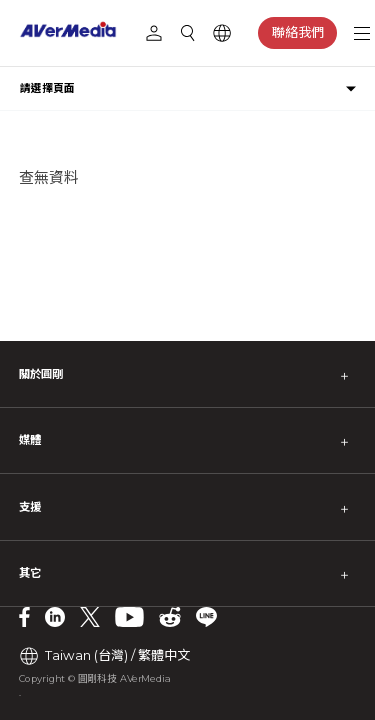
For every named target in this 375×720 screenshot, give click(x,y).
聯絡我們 (298, 32)
